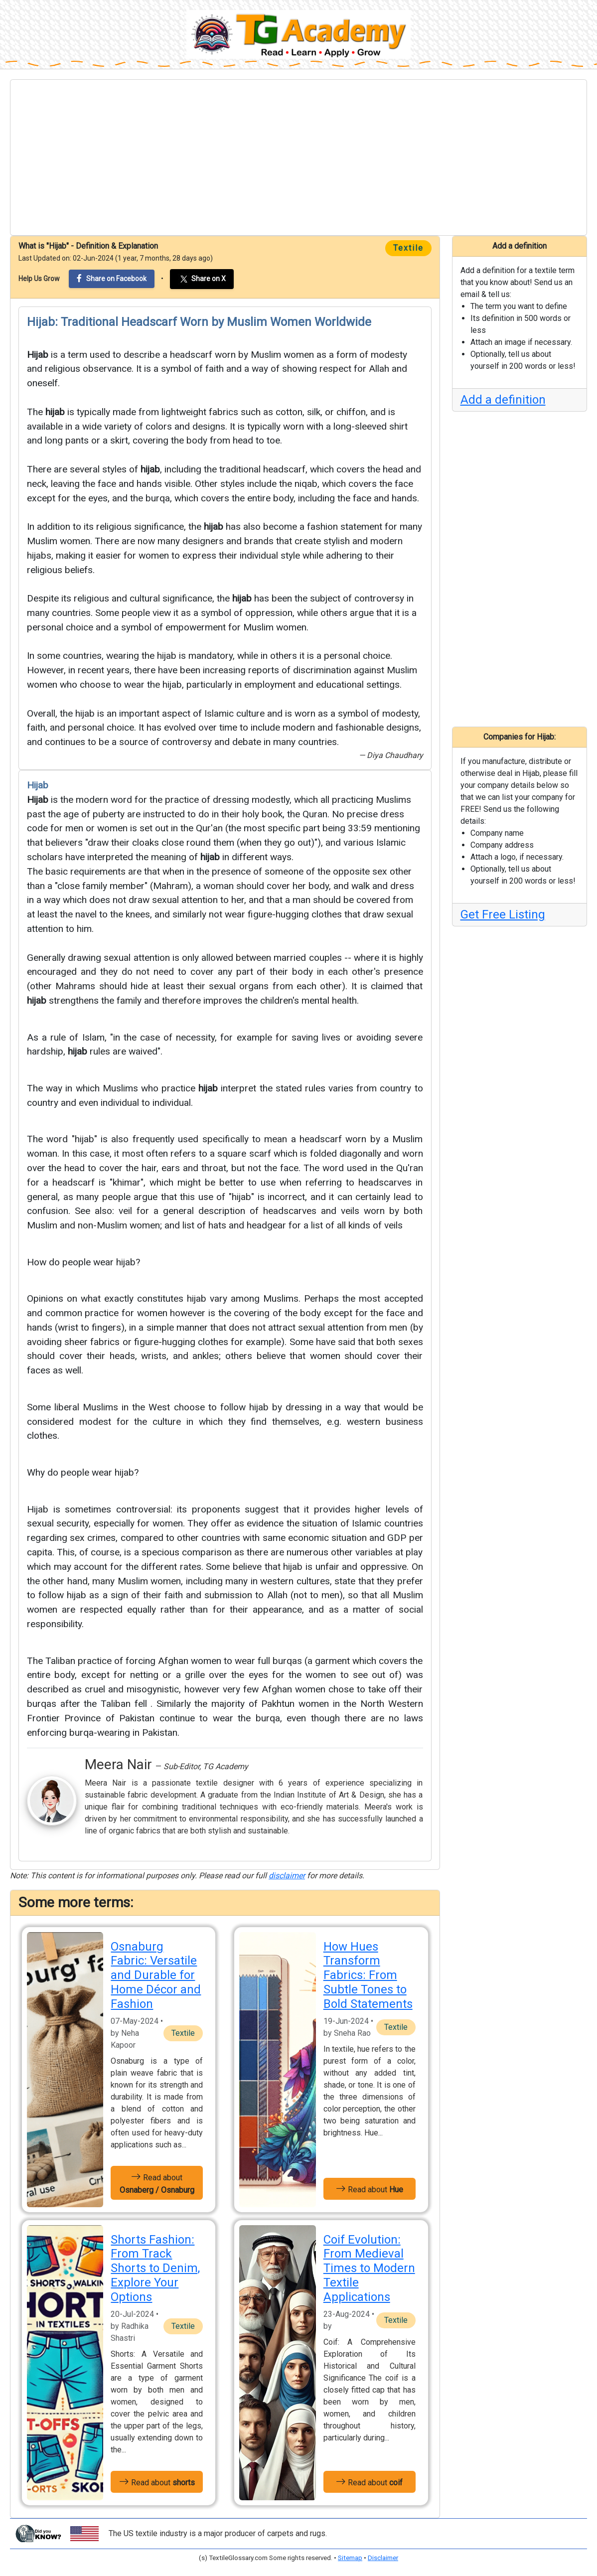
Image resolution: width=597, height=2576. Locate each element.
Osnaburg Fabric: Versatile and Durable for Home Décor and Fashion (156, 1975)
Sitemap (350, 2558)
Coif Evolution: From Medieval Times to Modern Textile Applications (369, 2268)
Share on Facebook (112, 278)
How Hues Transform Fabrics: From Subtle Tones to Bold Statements (368, 1975)
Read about (157, 2183)
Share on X (202, 279)
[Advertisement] (298, 157)
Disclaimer (383, 2558)
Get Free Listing (502, 914)
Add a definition (503, 400)
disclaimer (287, 1875)
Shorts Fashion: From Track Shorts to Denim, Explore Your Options (155, 2268)
